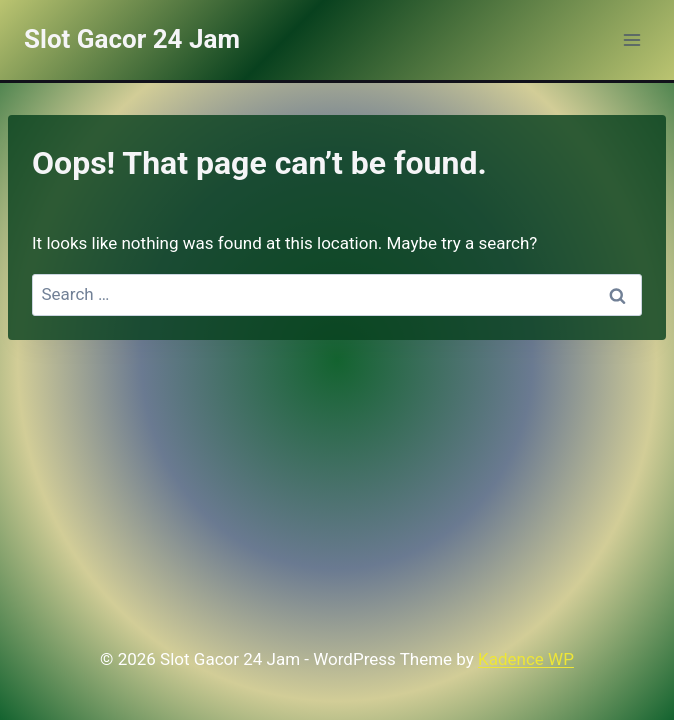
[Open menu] (631, 39)
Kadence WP (526, 659)
